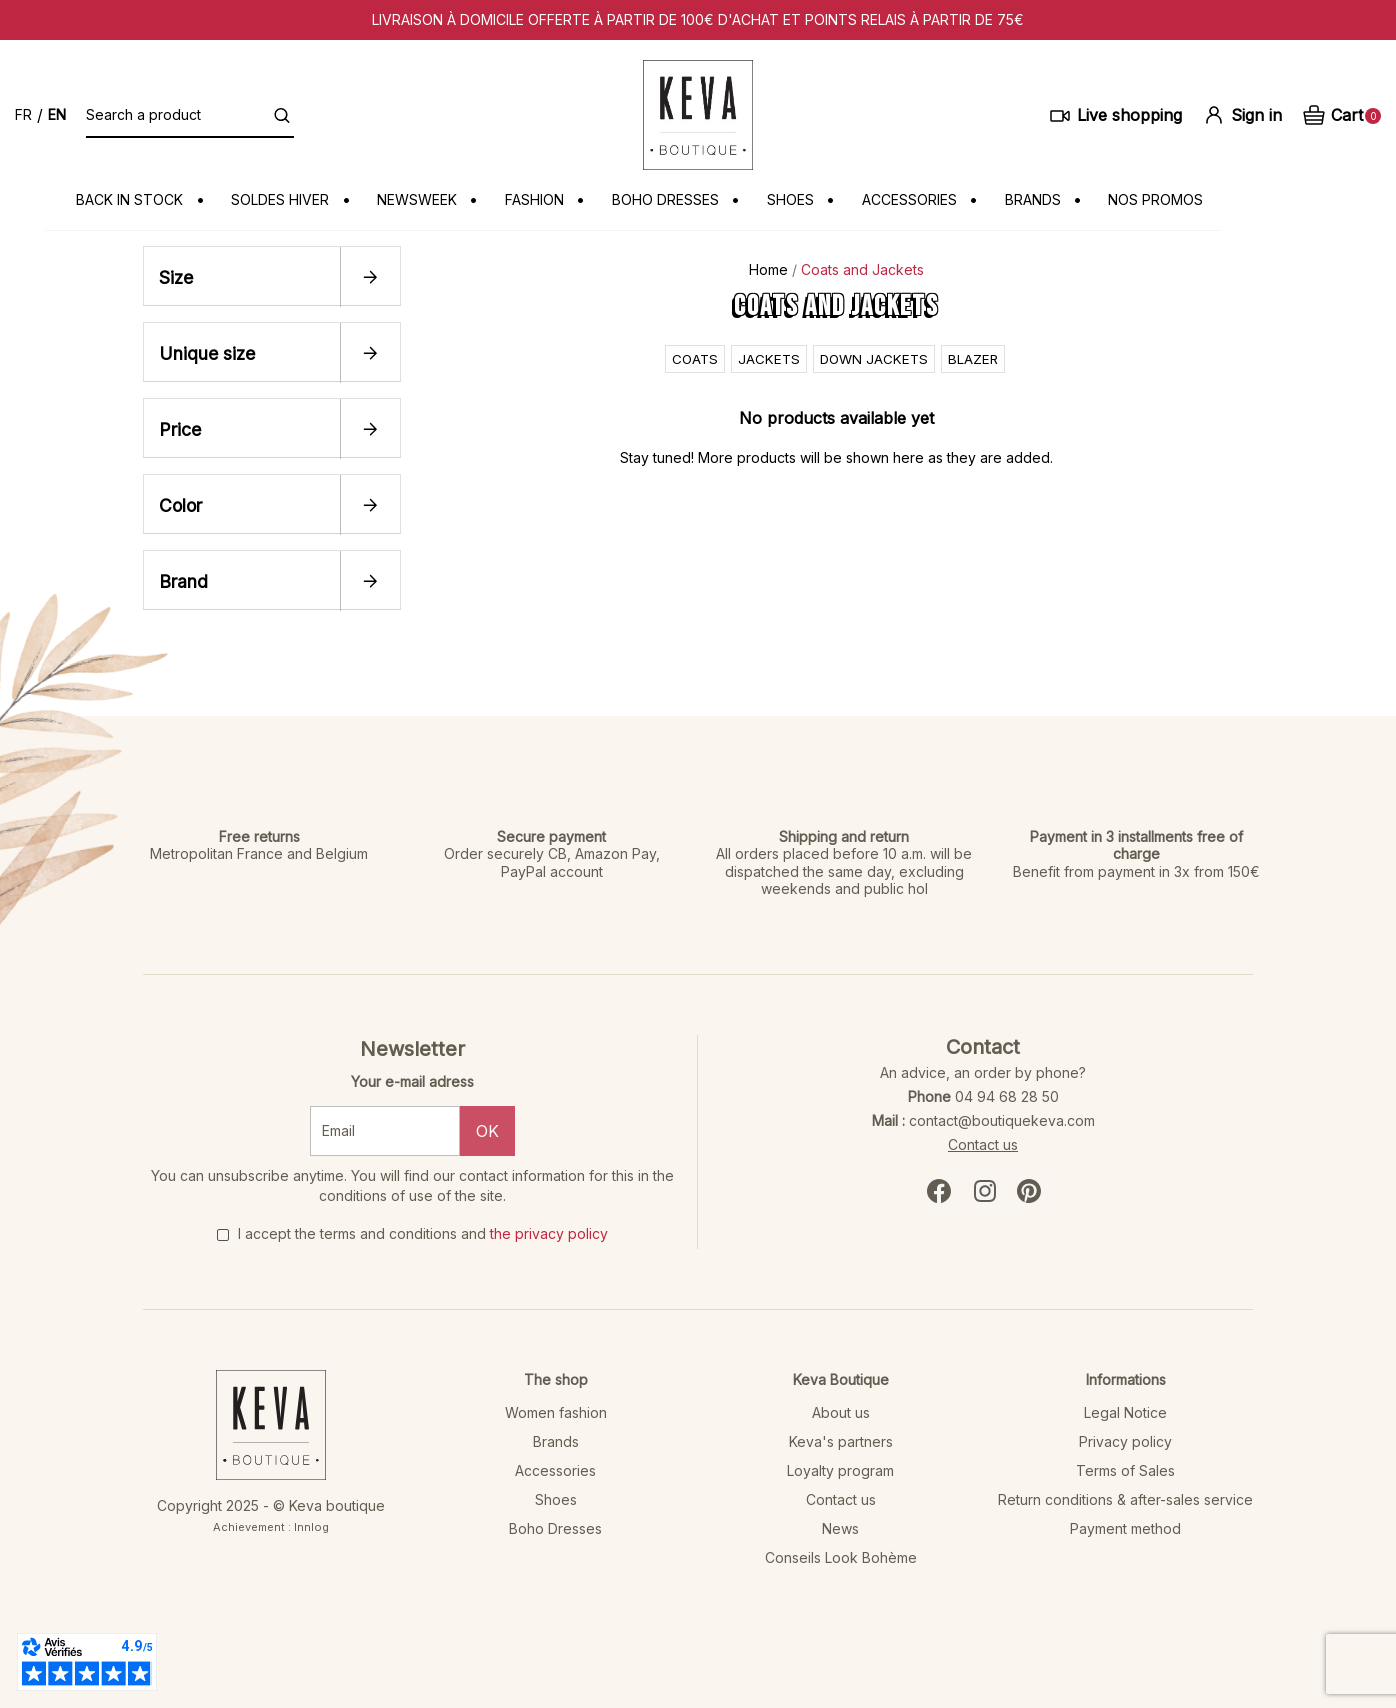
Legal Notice (1125, 1411)
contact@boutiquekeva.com (1002, 1119)
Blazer (976, 357)
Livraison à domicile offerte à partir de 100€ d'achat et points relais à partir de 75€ (698, 19)
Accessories (555, 1469)
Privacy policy (1125, 1440)
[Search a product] (190, 115)
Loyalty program (840, 1469)
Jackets (767, 357)
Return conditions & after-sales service (1125, 1498)
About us (841, 1411)
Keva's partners (841, 1440)
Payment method (1125, 1527)
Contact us (983, 1143)
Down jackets (875, 357)
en (57, 114)
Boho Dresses (555, 1527)
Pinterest (1029, 1190)
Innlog (311, 1526)
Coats (692, 357)
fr (23, 114)
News (840, 1527)
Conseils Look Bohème (841, 1556)
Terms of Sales (1125, 1469)
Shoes (556, 1498)
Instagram (985, 1190)
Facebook (939, 1190)
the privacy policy (549, 1232)
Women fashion (556, 1411)
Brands (556, 1440)
